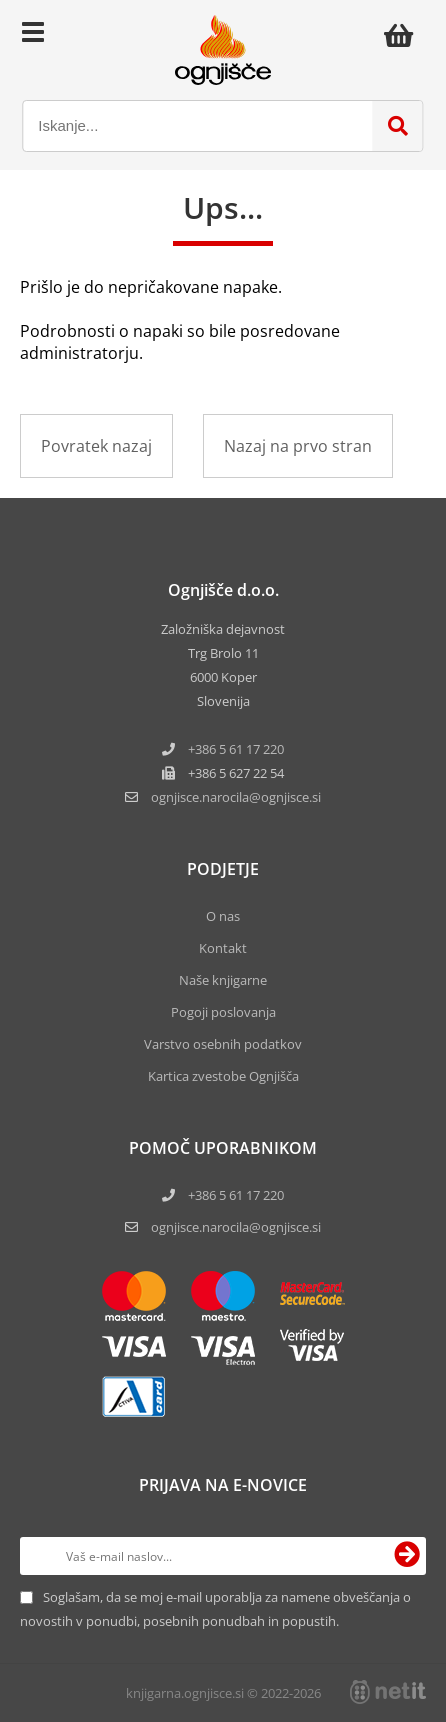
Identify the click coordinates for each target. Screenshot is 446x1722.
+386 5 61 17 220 (236, 749)
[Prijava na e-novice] (407, 1556)
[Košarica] (404, 35)
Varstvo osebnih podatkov (223, 1044)
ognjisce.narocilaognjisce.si (236, 797)
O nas (223, 916)
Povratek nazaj (96, 446)
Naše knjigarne (223, 980)
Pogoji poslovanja (223, 1012)
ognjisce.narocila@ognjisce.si (236, 1227)
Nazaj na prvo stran (298, 446)
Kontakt (223, 948)
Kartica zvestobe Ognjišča (223, 1076)
